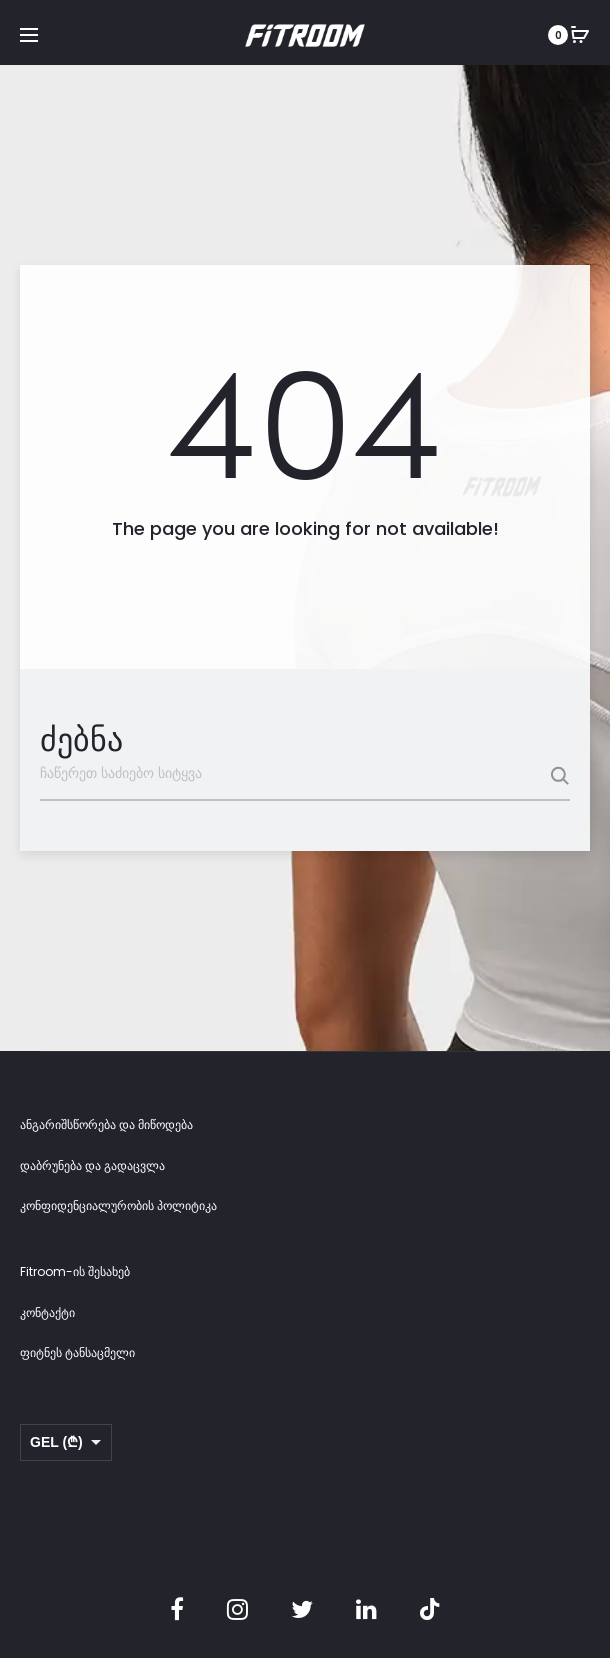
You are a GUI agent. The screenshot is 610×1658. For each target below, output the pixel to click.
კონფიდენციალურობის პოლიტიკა (118, 1205)
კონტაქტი (47, 1312)
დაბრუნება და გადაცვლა (92, 1165)
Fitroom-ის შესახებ (75, 1271)
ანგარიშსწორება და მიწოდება (106, 1124)
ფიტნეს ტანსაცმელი (77, 1352)
